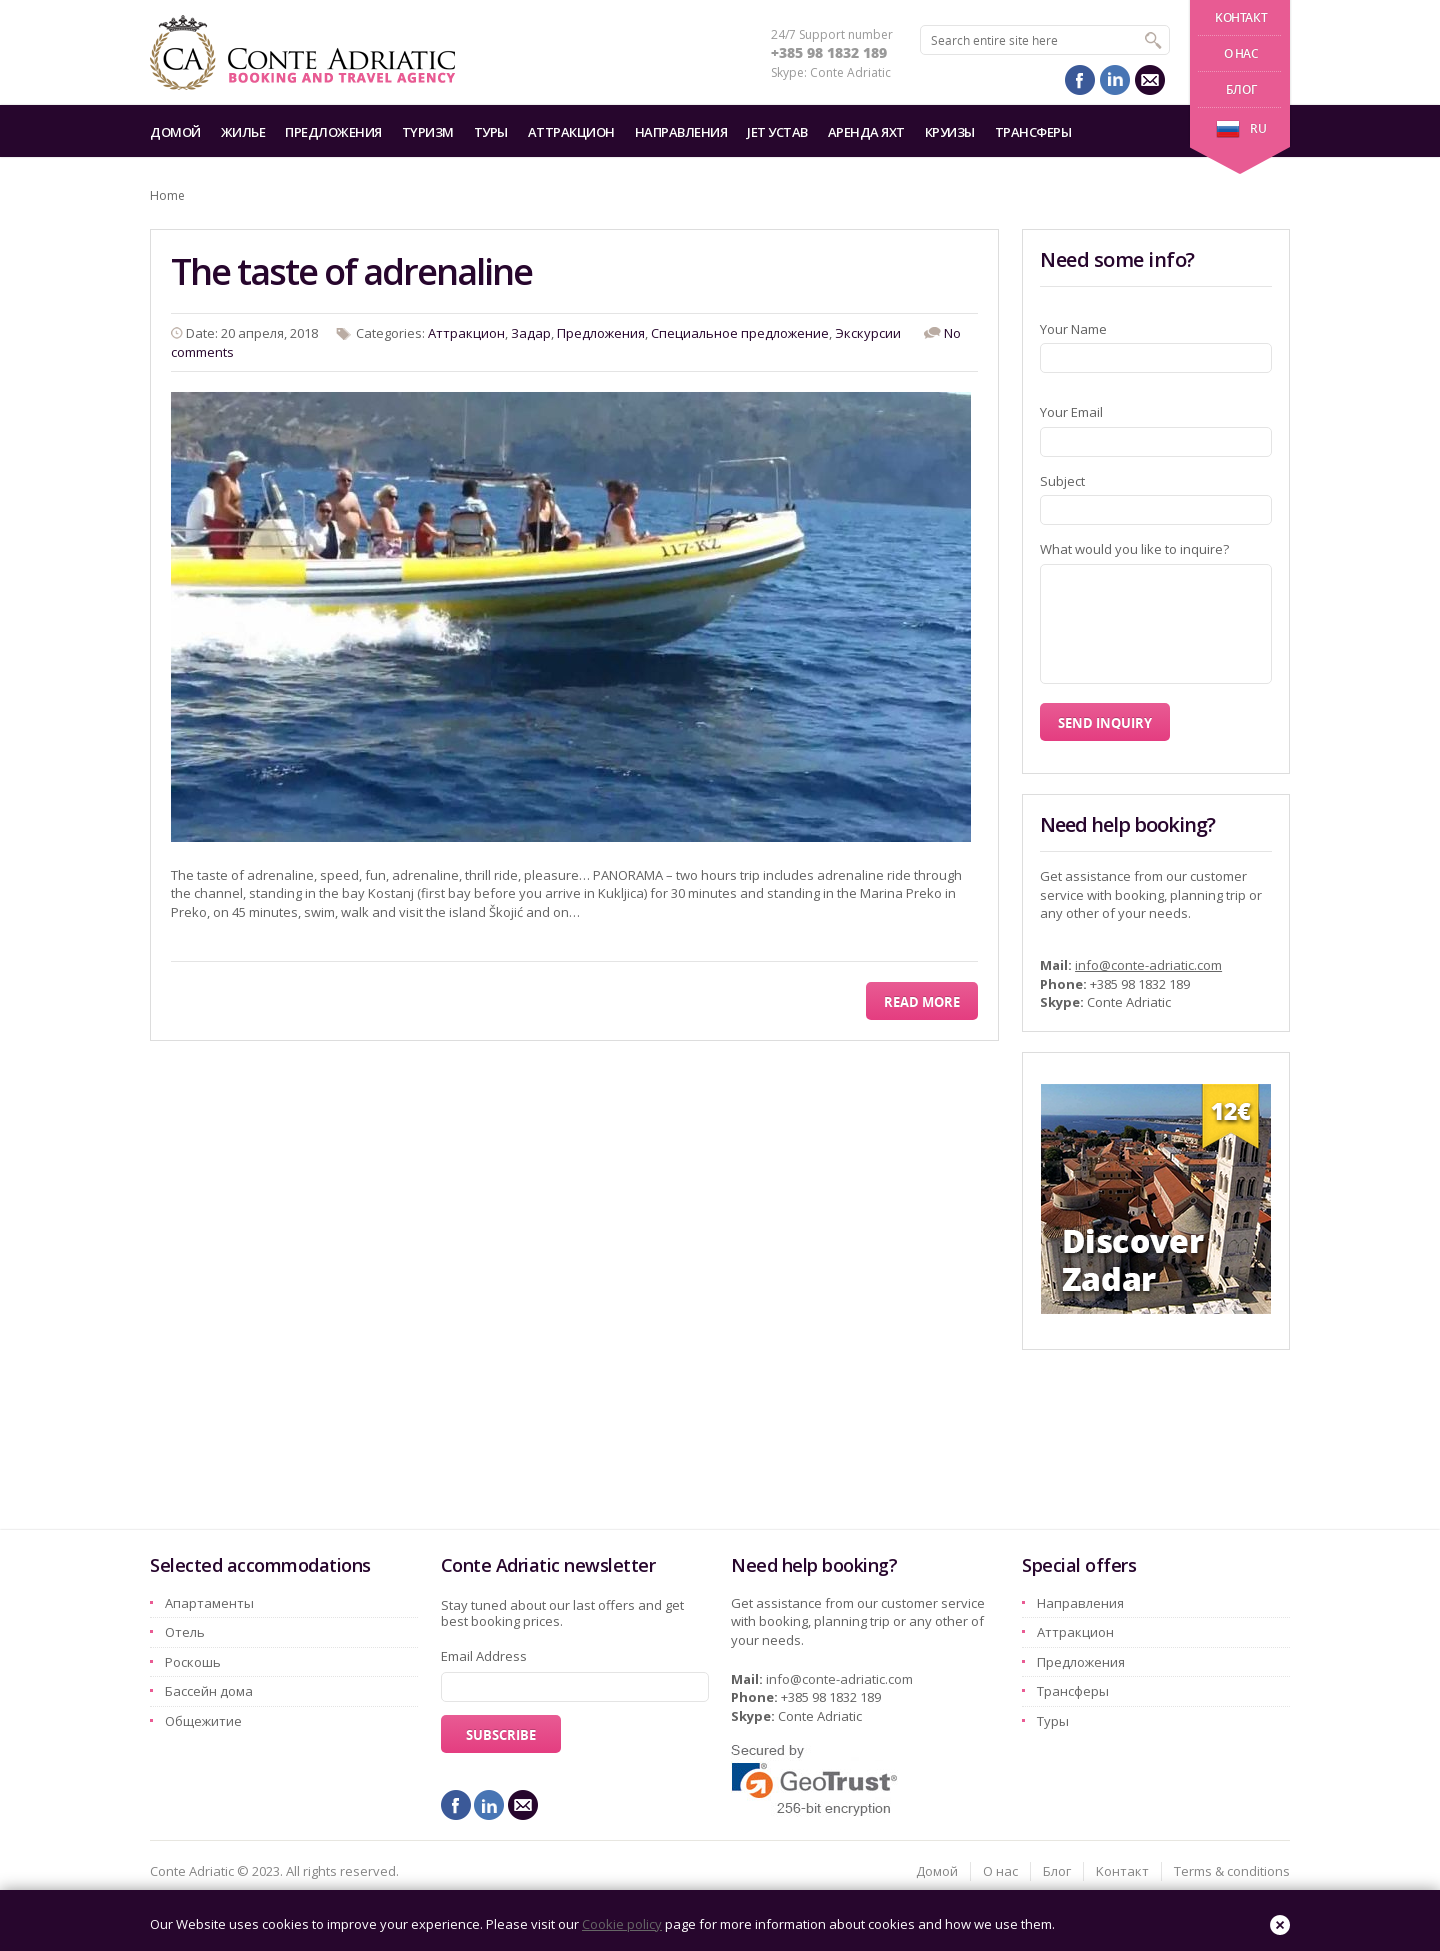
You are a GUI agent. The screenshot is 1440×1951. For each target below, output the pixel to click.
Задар (531, 333)
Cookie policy (622, 1924)
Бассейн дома (209, 1691)
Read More (922, 1002)
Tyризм (428, 132)
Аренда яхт (866, 132)
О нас (1241, 53)
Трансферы (1033, 132)
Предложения (333, 132)
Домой (175, 132)
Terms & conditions (1232, 1871)
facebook (1080, 80)
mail (1150, 80)
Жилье (243, 132)
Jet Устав (777, 132)
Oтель (185, 1632)
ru (1241, 128)
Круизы (950, 132)
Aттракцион (571, 132)
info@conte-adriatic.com (1148, 965)
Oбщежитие (203, 1721)
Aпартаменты (209, 1603)
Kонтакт (1241, 17)
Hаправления (681, 132)
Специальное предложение (740, 333)
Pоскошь (193, 1662)
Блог (1241, 89)
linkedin (1115, 80)
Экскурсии (868, 333)
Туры (491, 132)
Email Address (484, 1656)
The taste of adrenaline (351, 271)
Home (167, 195)
